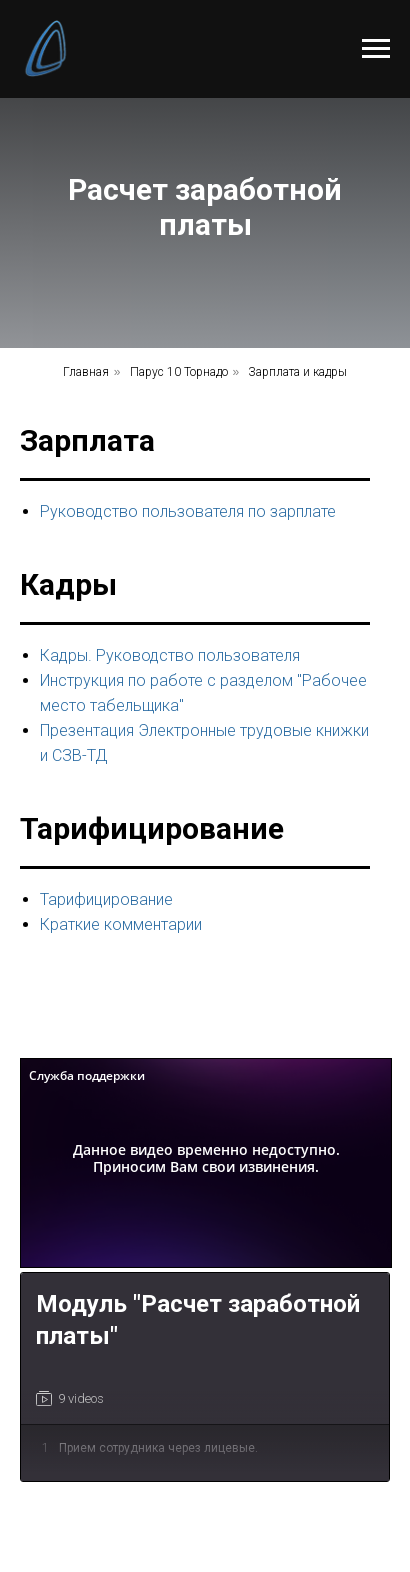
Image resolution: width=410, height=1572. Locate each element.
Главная (86, 372)
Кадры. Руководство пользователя (170, 655)
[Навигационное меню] (376, 49)
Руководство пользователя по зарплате (188, 511)
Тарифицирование (106, 899)
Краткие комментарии (121, 924)
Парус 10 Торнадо (179, 372)
